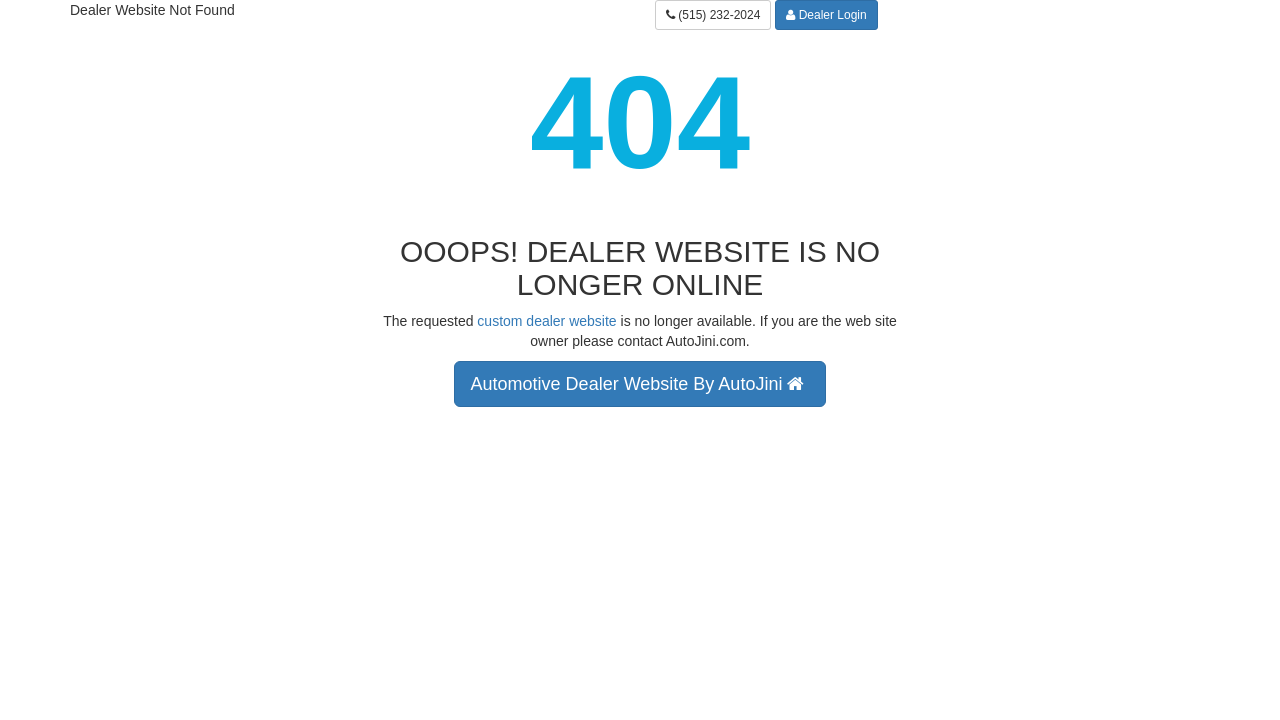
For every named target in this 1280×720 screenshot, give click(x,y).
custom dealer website (546, 321)
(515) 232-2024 (713, 15)
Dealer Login (826, 15)
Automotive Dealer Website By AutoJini (640, 384)
